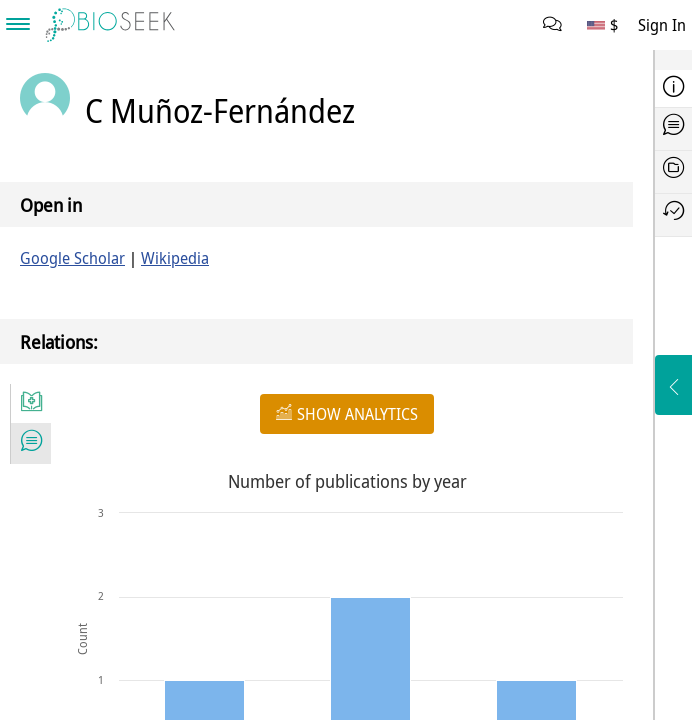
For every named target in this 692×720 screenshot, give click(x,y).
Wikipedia (175, 258)
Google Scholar (72, 258)
